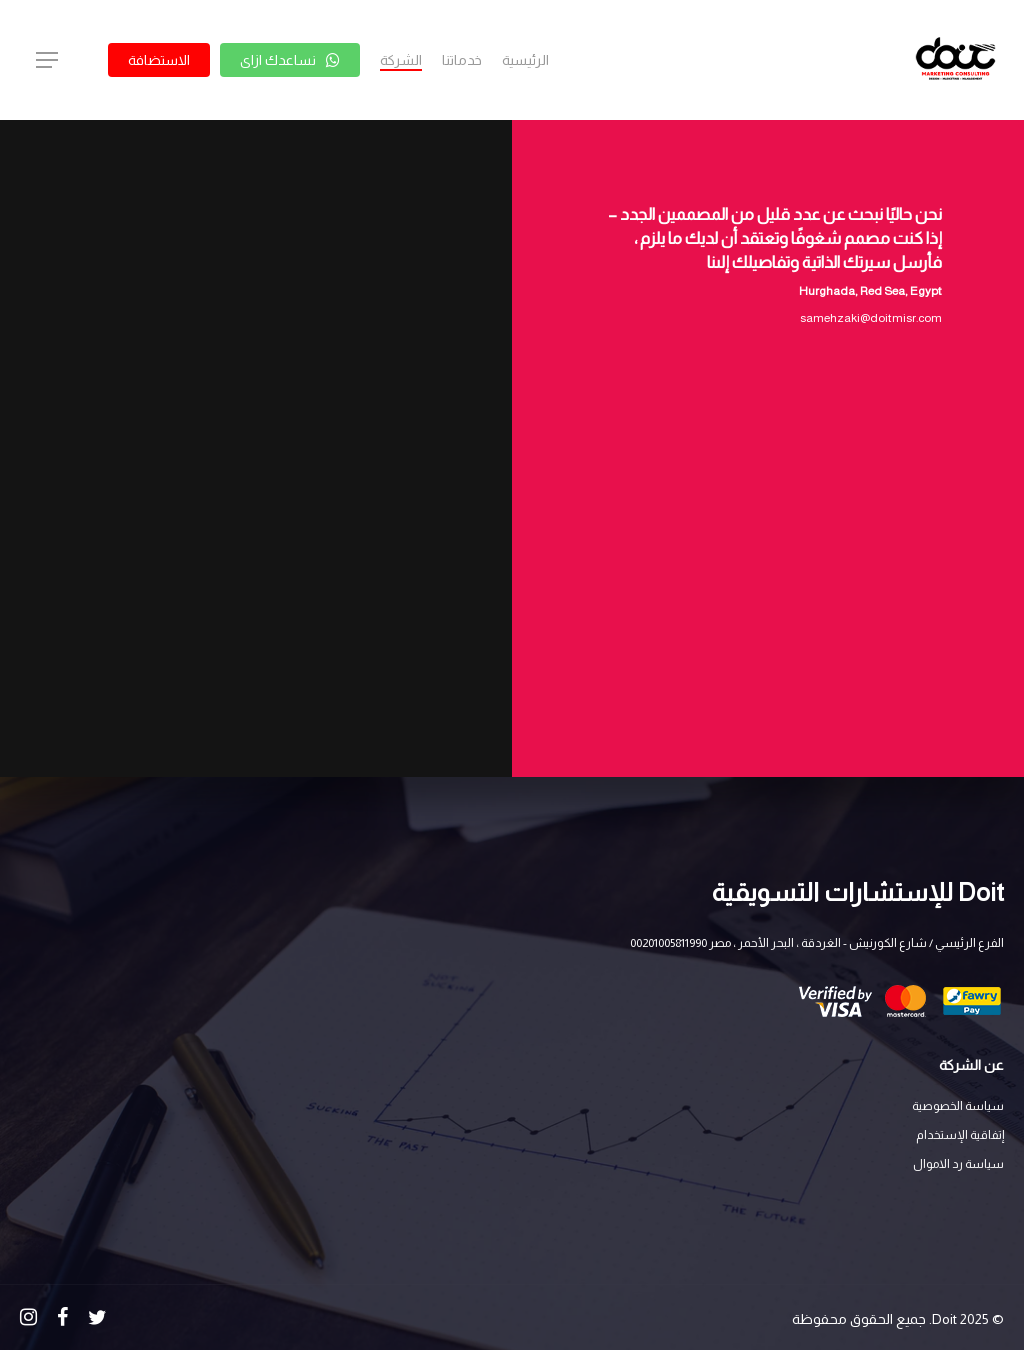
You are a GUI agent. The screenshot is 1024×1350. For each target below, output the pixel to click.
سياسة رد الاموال (958, 1164)
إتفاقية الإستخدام (960, 1135)
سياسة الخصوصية (958, 1106)
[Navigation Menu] (46, 60)
